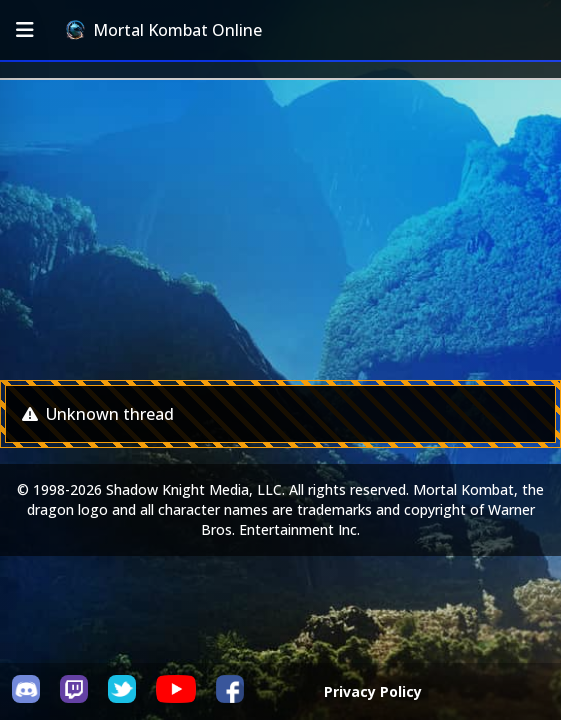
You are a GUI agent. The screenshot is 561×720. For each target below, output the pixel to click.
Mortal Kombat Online (164, 30)
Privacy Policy (373, 691)
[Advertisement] (280, 230)
